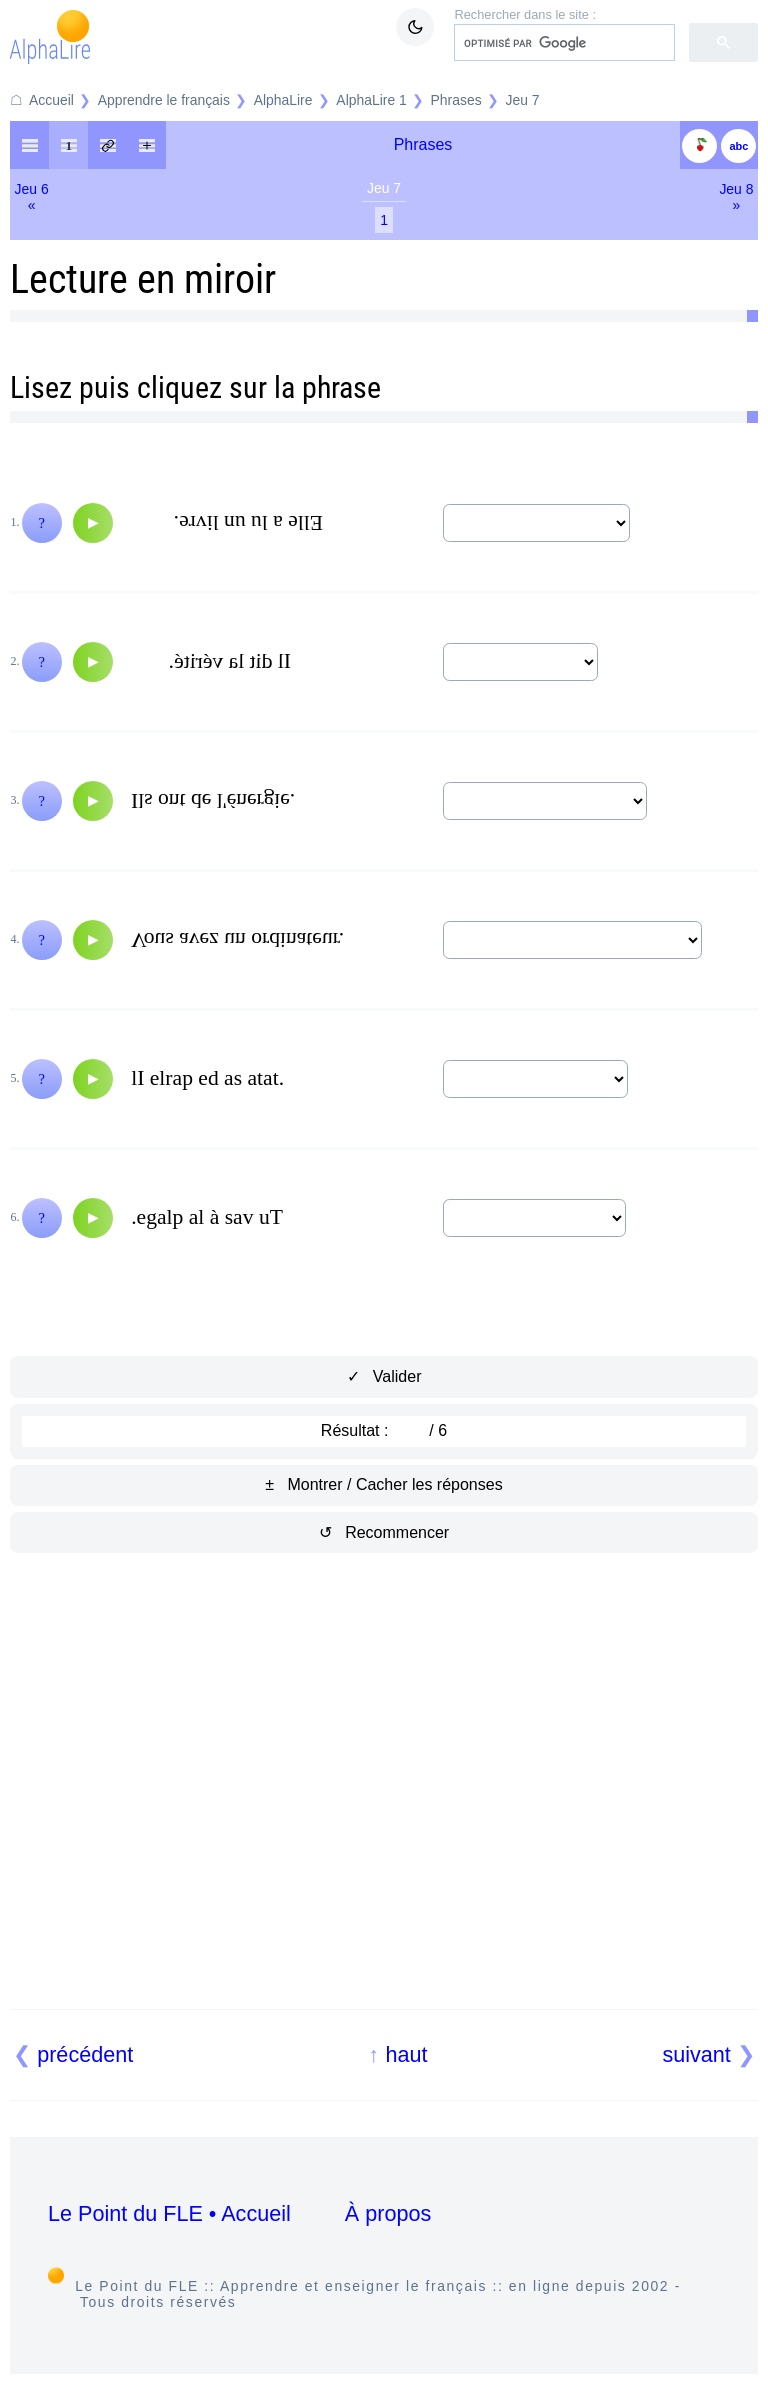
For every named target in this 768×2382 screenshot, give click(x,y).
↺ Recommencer (384, 1532)
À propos (388, 2213)
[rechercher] (562, 43)
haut (406, 2054)
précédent (85, 2054)
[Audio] (93, 523)
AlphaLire (283, 100)
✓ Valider (384, 1376)
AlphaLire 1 (371, 100)
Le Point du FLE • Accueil (169, 2213)
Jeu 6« (32, 197)
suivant (696, 2054)
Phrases (456, 100)
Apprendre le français (164, 100)
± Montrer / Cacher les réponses (383, 1484)
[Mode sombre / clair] (415, 27)
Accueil (51, 100)
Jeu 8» (736, 197)
